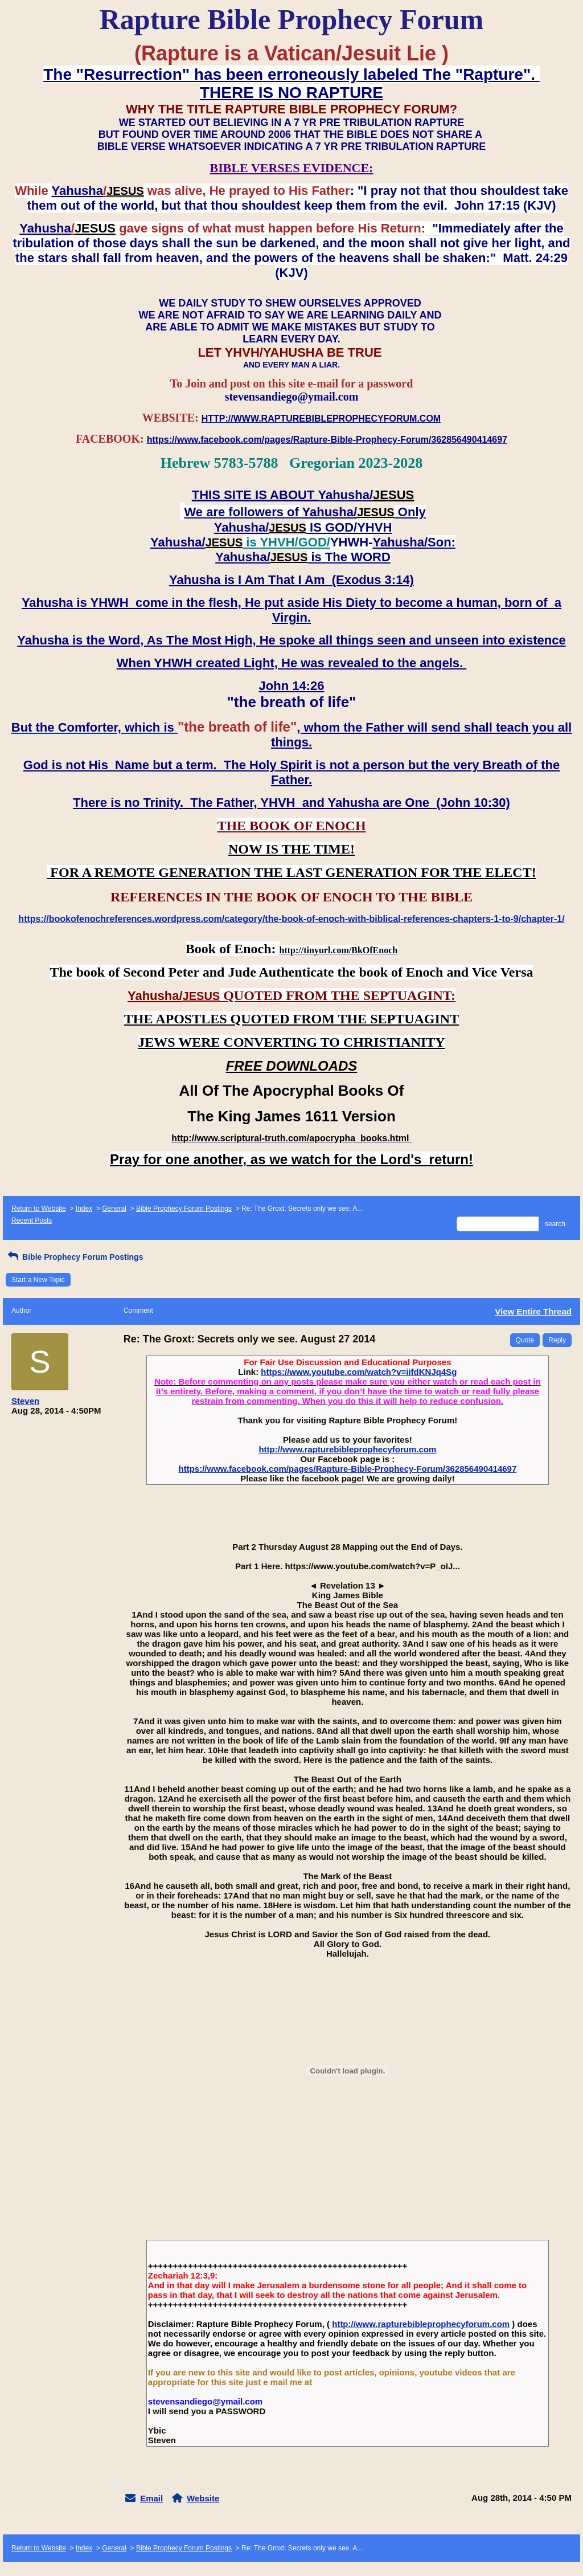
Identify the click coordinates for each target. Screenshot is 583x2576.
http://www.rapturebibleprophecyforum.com (347, 1449)
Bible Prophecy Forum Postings (184, 1209)
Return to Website (38, 1209)
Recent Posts (31, 1220)
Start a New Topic (38, 1280)
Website (203, 2498)
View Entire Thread (533, 1311)
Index (84, 1209)
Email (151, 2498)
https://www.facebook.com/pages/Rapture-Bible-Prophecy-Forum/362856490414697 (347, 1468)
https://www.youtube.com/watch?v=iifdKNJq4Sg (359, 1372)
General (114, 1209)
